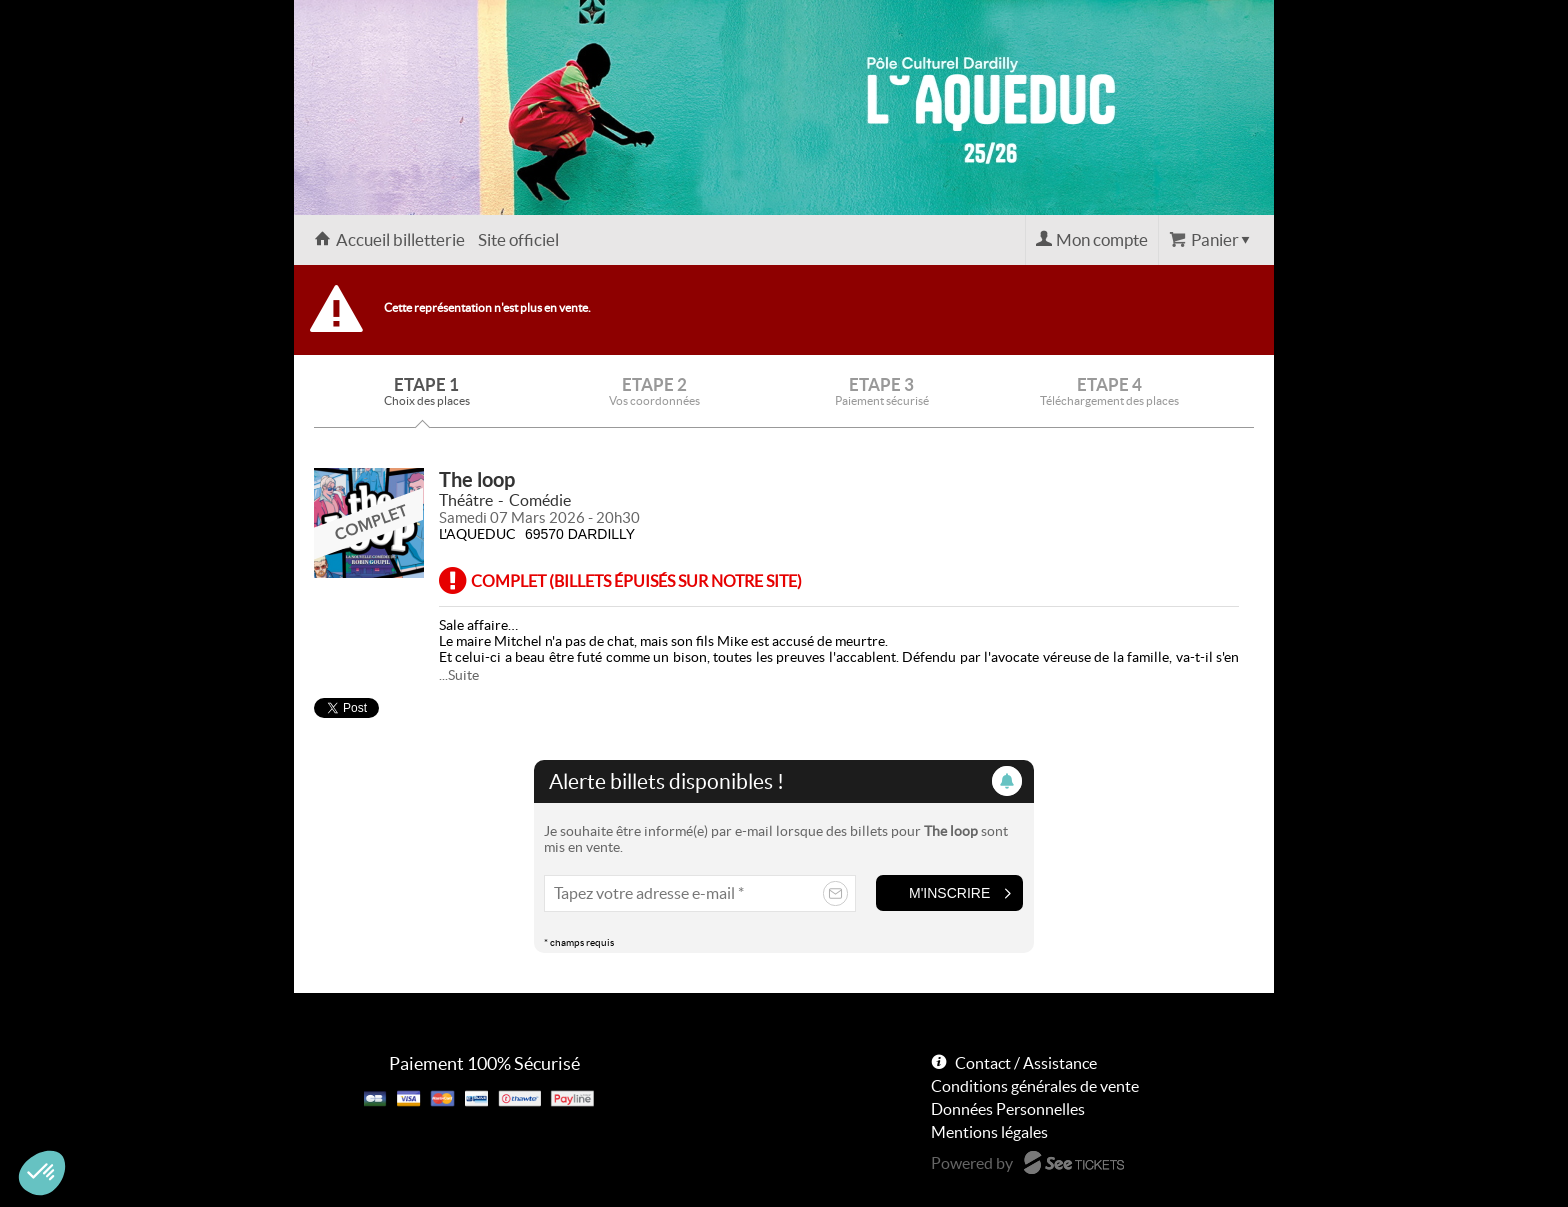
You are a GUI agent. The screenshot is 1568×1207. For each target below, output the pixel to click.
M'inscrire (949, 893)
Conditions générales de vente (1035, 1086)
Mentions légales (989, 1132)
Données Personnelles (1008, 1109)
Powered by (972, 1163)
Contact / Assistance (1026, 1063)
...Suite (459, 675)
